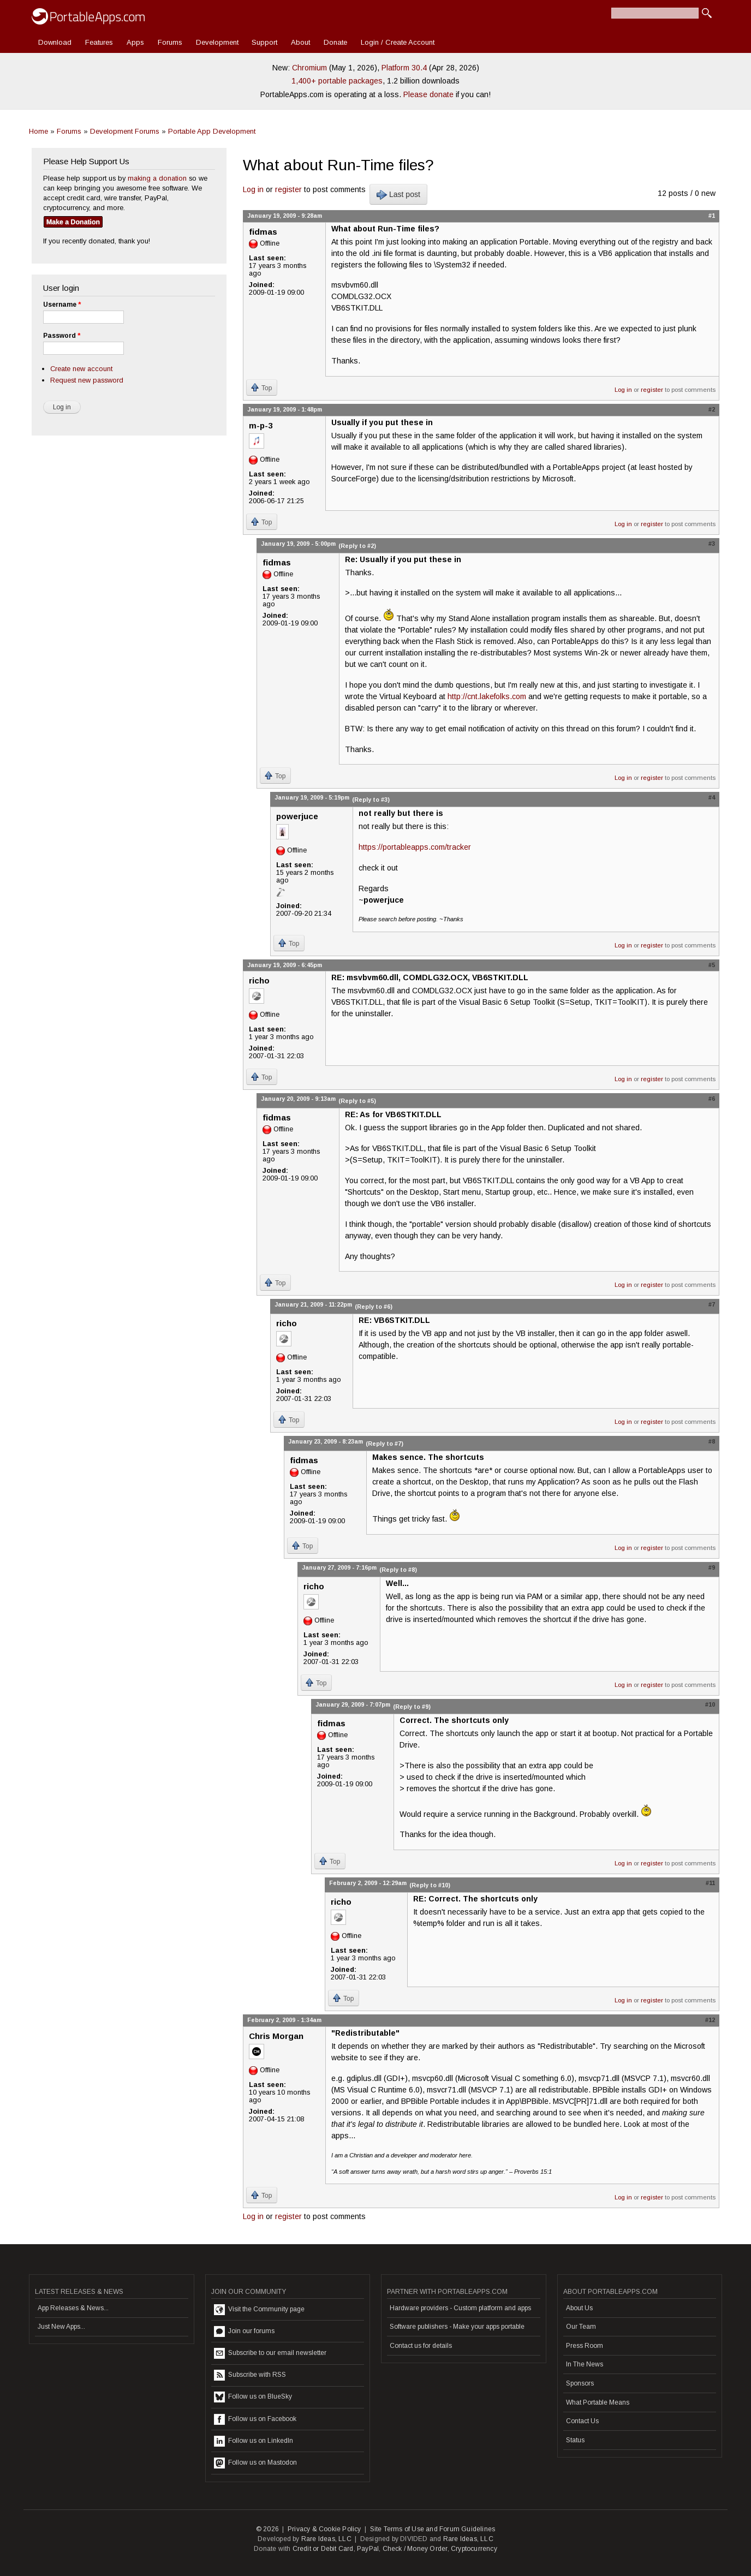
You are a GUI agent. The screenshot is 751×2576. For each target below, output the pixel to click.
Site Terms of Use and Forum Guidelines (433, 2529)
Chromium (309, 67)
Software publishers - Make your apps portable (457, 2326)
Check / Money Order (415, 2549)
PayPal (368, 2549)
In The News (584, 2364)
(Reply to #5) (357, 1101)
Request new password (86, 380)
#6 (711, 1098)
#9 (711, 1567)
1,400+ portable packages (337, 80)
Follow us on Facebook (255, 2419)
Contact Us (582, 2421)
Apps (135, 42)
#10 (710, 1704)
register (288, 189)
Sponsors (580, 2383)
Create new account (81, 369)
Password (61, 335)
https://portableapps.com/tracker (415, 847)
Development (217, 42)
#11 (710, 1883)
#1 (711, 215)
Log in (253, 189)
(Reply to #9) (412, 1706)
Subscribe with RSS (250, 2375)
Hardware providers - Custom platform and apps (460, 2308)
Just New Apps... (61, 2326)
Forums (170, 42)
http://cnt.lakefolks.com (487, 696)
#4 (711, 797)
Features (99, 42)
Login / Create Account (397, 42)
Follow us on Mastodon (255, 2463)
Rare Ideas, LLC (326, 2539)
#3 (711, 543)
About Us (579, 2308)
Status (575, 2440)
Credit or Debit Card (323, 2549)
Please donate (428, 94)
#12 (710, 2020)
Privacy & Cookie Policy (324, 2529)
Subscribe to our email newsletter (270, 2353)
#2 (711, 409)
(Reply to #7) (384, 1443)
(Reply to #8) (398, 1569)
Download (54, 42)
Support (264, 42)
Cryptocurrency (474, 2549)
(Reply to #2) (357, 545)
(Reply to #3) (371, 799)
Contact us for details (421, 2346)
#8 (711, 1441)
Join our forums (244, 2331)
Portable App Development (211, 131)
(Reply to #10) (429, 1885)
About (300, 42)
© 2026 (267, 2529)
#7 (711, 1304)
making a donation (157, 178)
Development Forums (124, 131)
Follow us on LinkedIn (253, 2441)
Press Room (584, 2346)
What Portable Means (597, 2402)
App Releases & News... (73, 2308)
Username (62, 304)
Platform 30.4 (404, 67)
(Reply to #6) (373, 1306)
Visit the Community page (259, 2309)
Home (38, 131)
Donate (335, 42)
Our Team (581, 2326)
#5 (711, 965)
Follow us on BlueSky (253, 2397)
